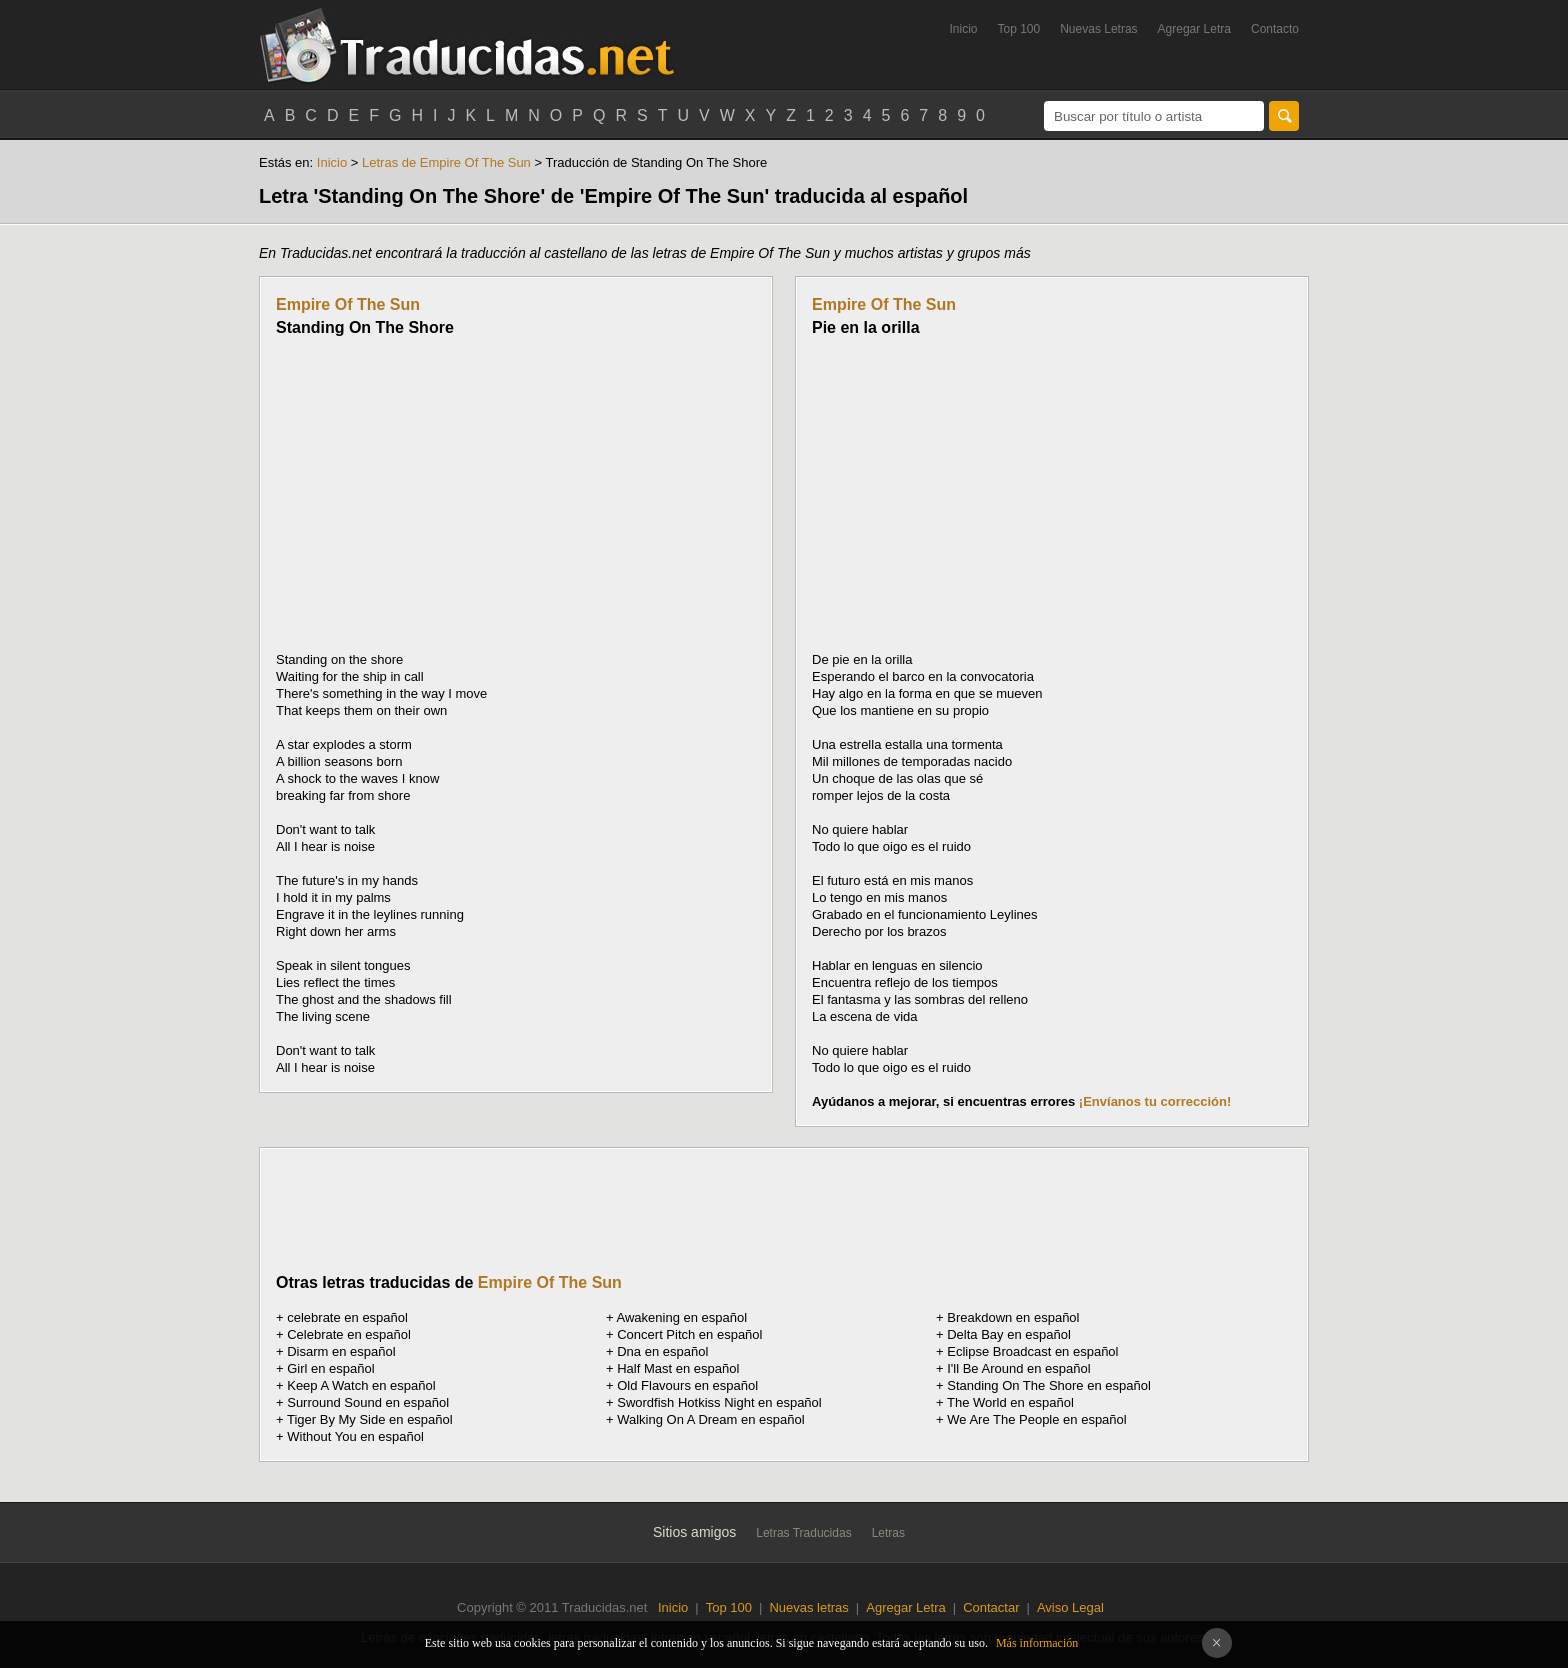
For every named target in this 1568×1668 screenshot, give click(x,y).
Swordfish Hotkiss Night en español (719, 1402)
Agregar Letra (1194, 29)
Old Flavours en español (687, 1385)
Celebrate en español (349, 1334)
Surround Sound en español (368, 1402)
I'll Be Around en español (1018, 1368)
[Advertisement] (444, 494)
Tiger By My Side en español (370, 1419)
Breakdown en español (1013, 1317)
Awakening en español (682, 1317)
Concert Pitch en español (689, 1334)
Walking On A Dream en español (710, 1419)
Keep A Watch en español (361, 1385)
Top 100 (1019, 29)
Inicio (963, 29)
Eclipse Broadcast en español (1032, 1351)
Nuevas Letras (1098, 29)
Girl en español (330, 1368)
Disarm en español (341, 1351)
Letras (888, 1533)
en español (347, 1317)
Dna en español (662, 1351)
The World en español (1010, 1402)
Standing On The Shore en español (1049, 1385)
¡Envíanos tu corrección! (1155, 1101)
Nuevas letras (808, 1607)
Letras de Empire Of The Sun (446, 162)
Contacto (1275, 29)
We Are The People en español (1036, 1419)
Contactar (991, 1607)
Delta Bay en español (1009, 1334)
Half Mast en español (678, 1368)
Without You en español (355, 1436)
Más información (1037, 1643)
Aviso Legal (1070, 1607)
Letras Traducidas (803, 1533)
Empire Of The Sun (348, 304)
